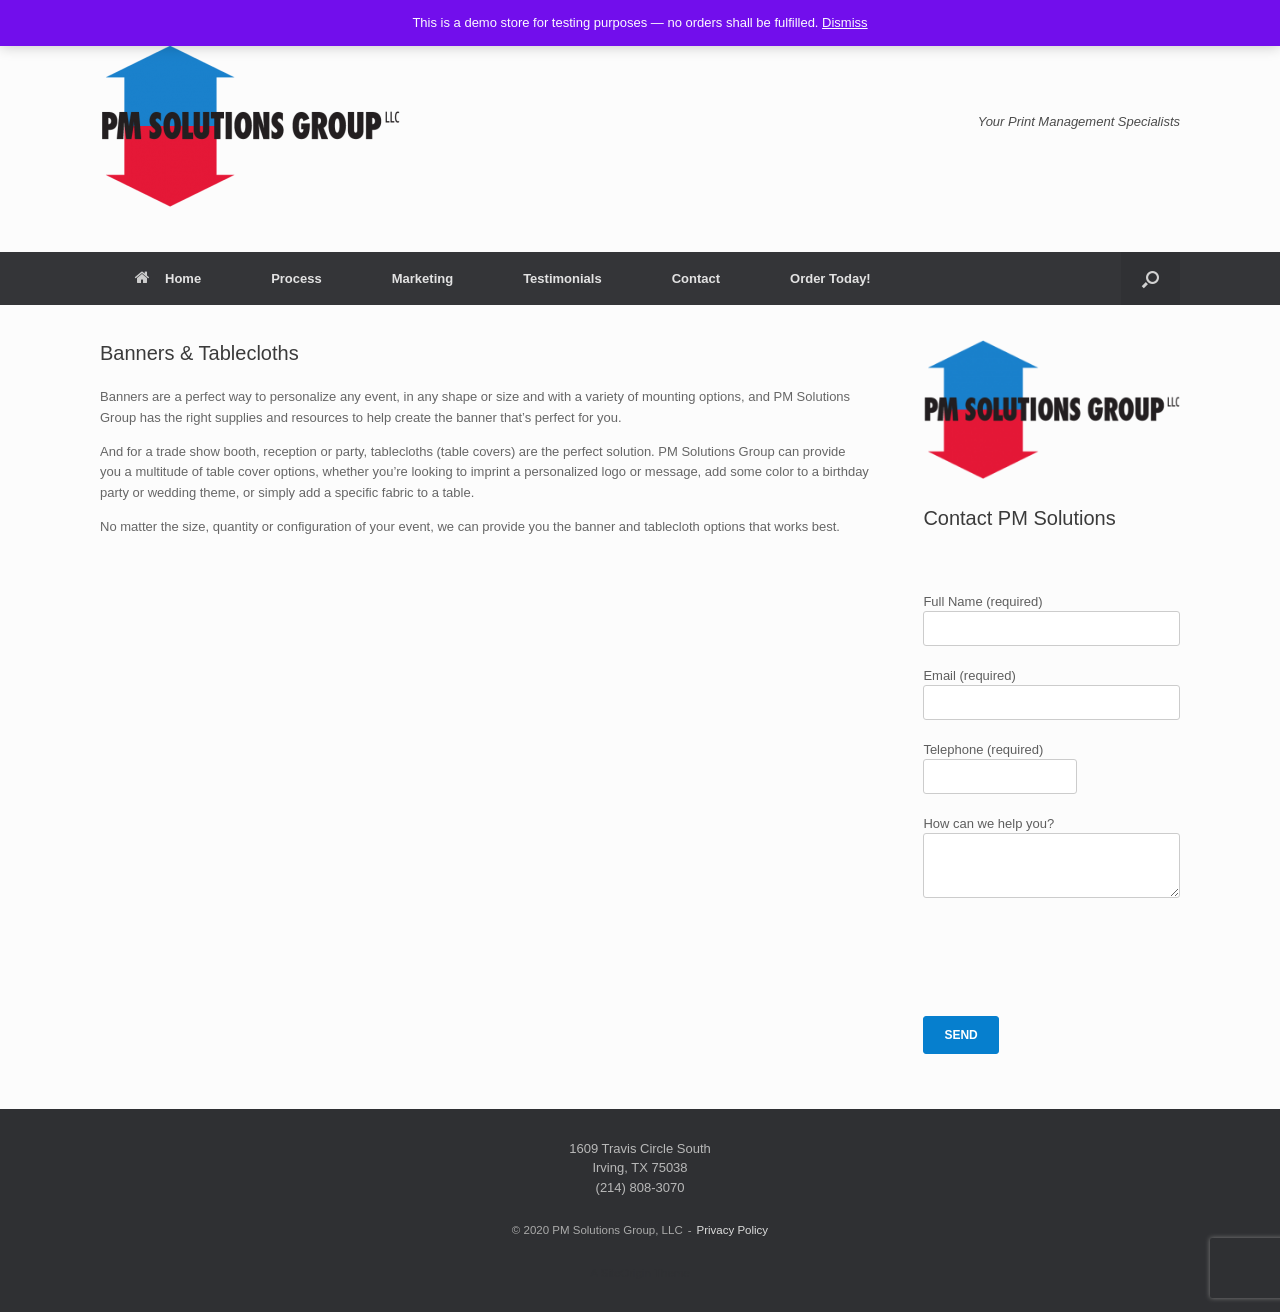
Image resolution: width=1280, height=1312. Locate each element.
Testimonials (562, 278)
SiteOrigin (625, 1273)
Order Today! (830, 278)
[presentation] (1075, 957)
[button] (1150, 278)
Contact (696, 278)
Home (168, 278)
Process (296, 278)
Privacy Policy (733, 1230)
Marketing (422, 278)
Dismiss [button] (845, 22)
